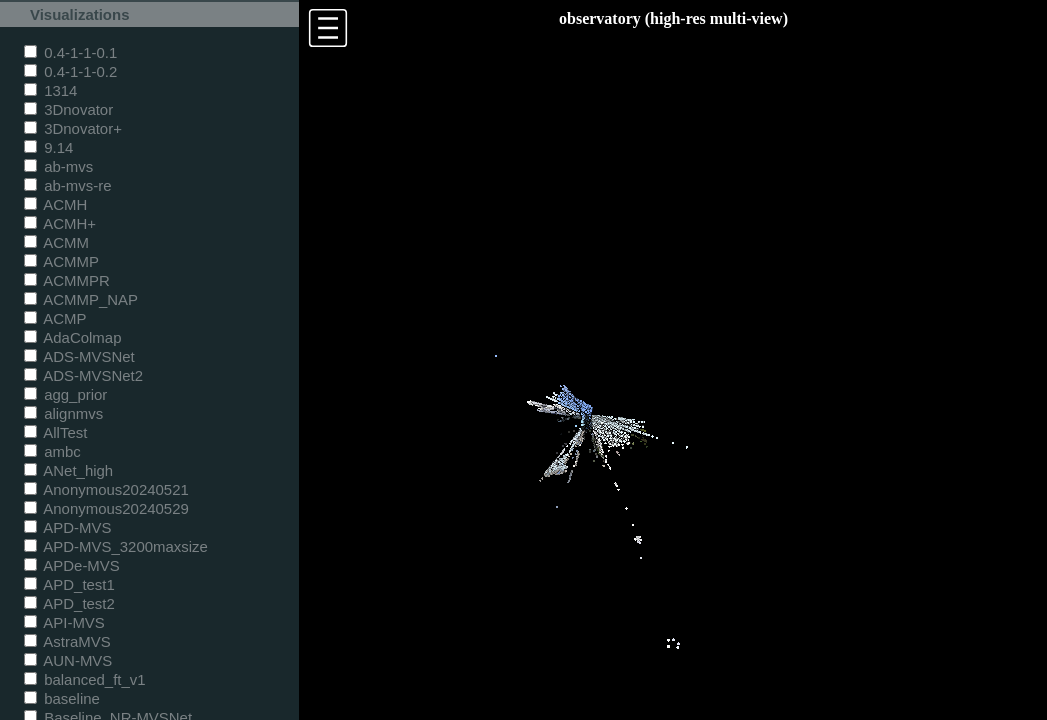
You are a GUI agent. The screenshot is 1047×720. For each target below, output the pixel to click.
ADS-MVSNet (79, 356)
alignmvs (63, 413)
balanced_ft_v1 (85, 679)
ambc (52, 451)
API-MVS (64, 622)
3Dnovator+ (73, 128)
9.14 (48, 147)
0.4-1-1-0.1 (70, 52)
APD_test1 (69, 584)
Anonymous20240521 (106, 489)
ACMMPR (67, 280)
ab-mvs (58, 166)
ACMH (55, 204)
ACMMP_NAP (81, 299)
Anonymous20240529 (106, 508)
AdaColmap (72, 337)
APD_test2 (69, 603)
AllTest (55, 432)
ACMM (56, 242)
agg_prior (65, 394)
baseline (62, 698)
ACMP (55, 318)
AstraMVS (67, 641)
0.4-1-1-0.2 (70, 71)
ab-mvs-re (67, 185)
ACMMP (61, 261)
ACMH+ (60, 223)
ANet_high (68, 470)
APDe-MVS (72, 565)
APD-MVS (67, 527)
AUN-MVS (68, 660)
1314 (50, 90)
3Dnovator (68, 109)
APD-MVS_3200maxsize (116, 546)
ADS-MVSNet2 (83, 375)
